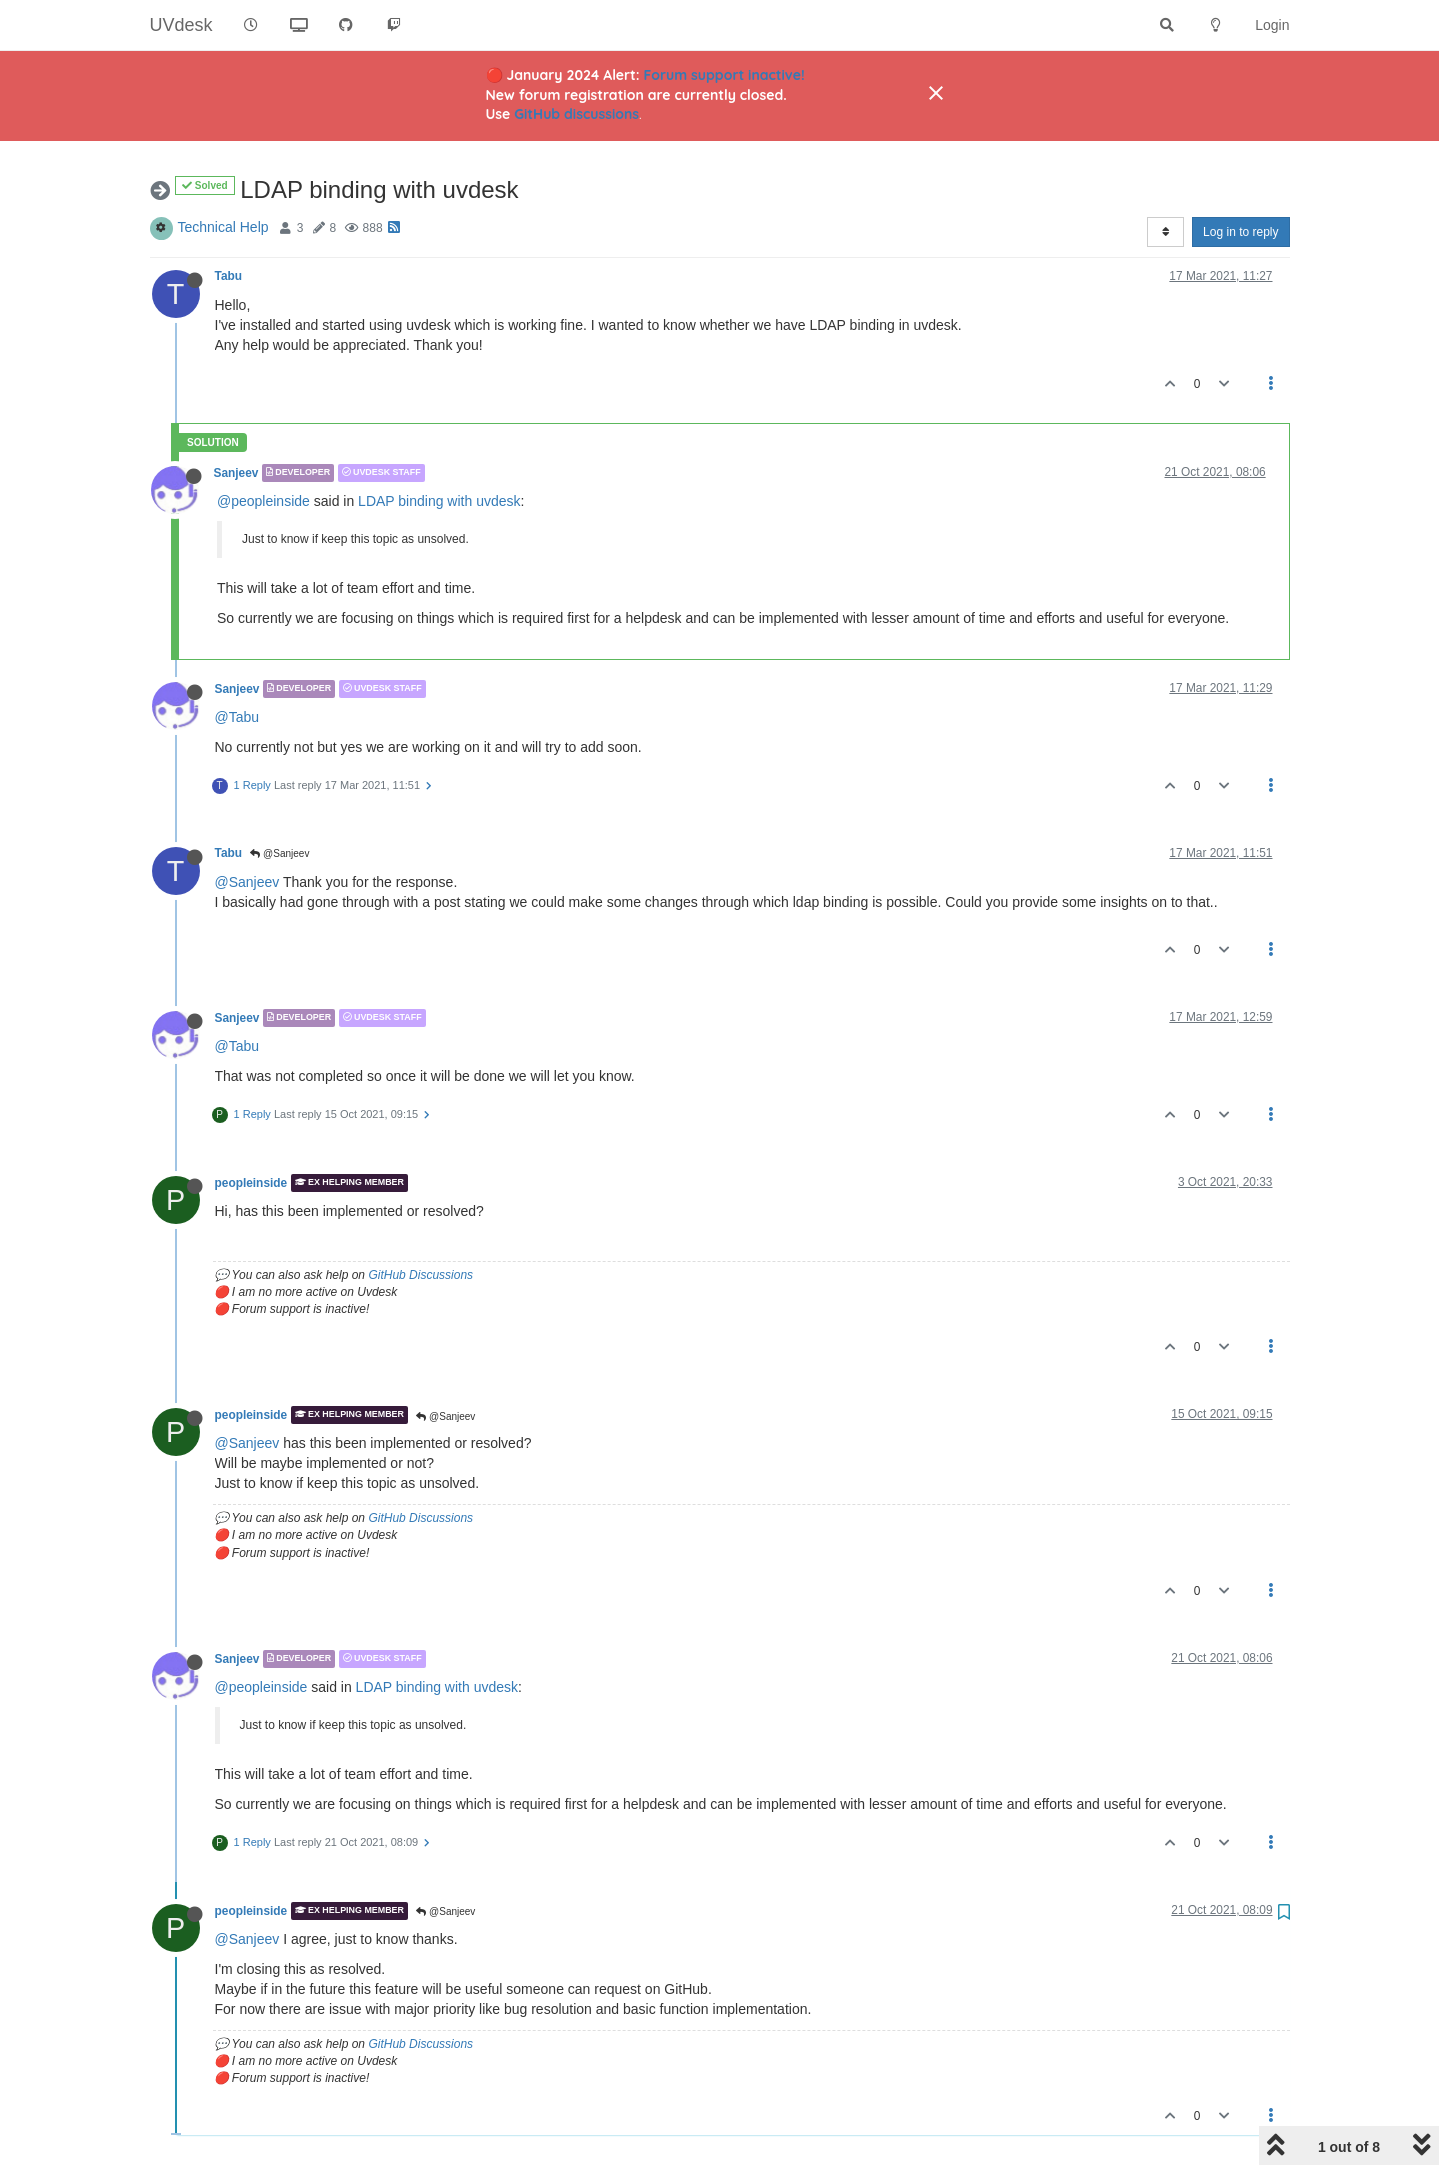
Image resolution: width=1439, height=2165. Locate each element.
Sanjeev (236, 473)
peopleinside (251, 1183)
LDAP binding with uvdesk (439, 501)
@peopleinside (263, 501)
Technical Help (223, 227)
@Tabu (237, 717)
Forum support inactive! (724, 75)
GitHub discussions (576, 114)
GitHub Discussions (420, 1275)
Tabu (229, 276)
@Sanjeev (279, 853)
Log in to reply (1240, 232)
